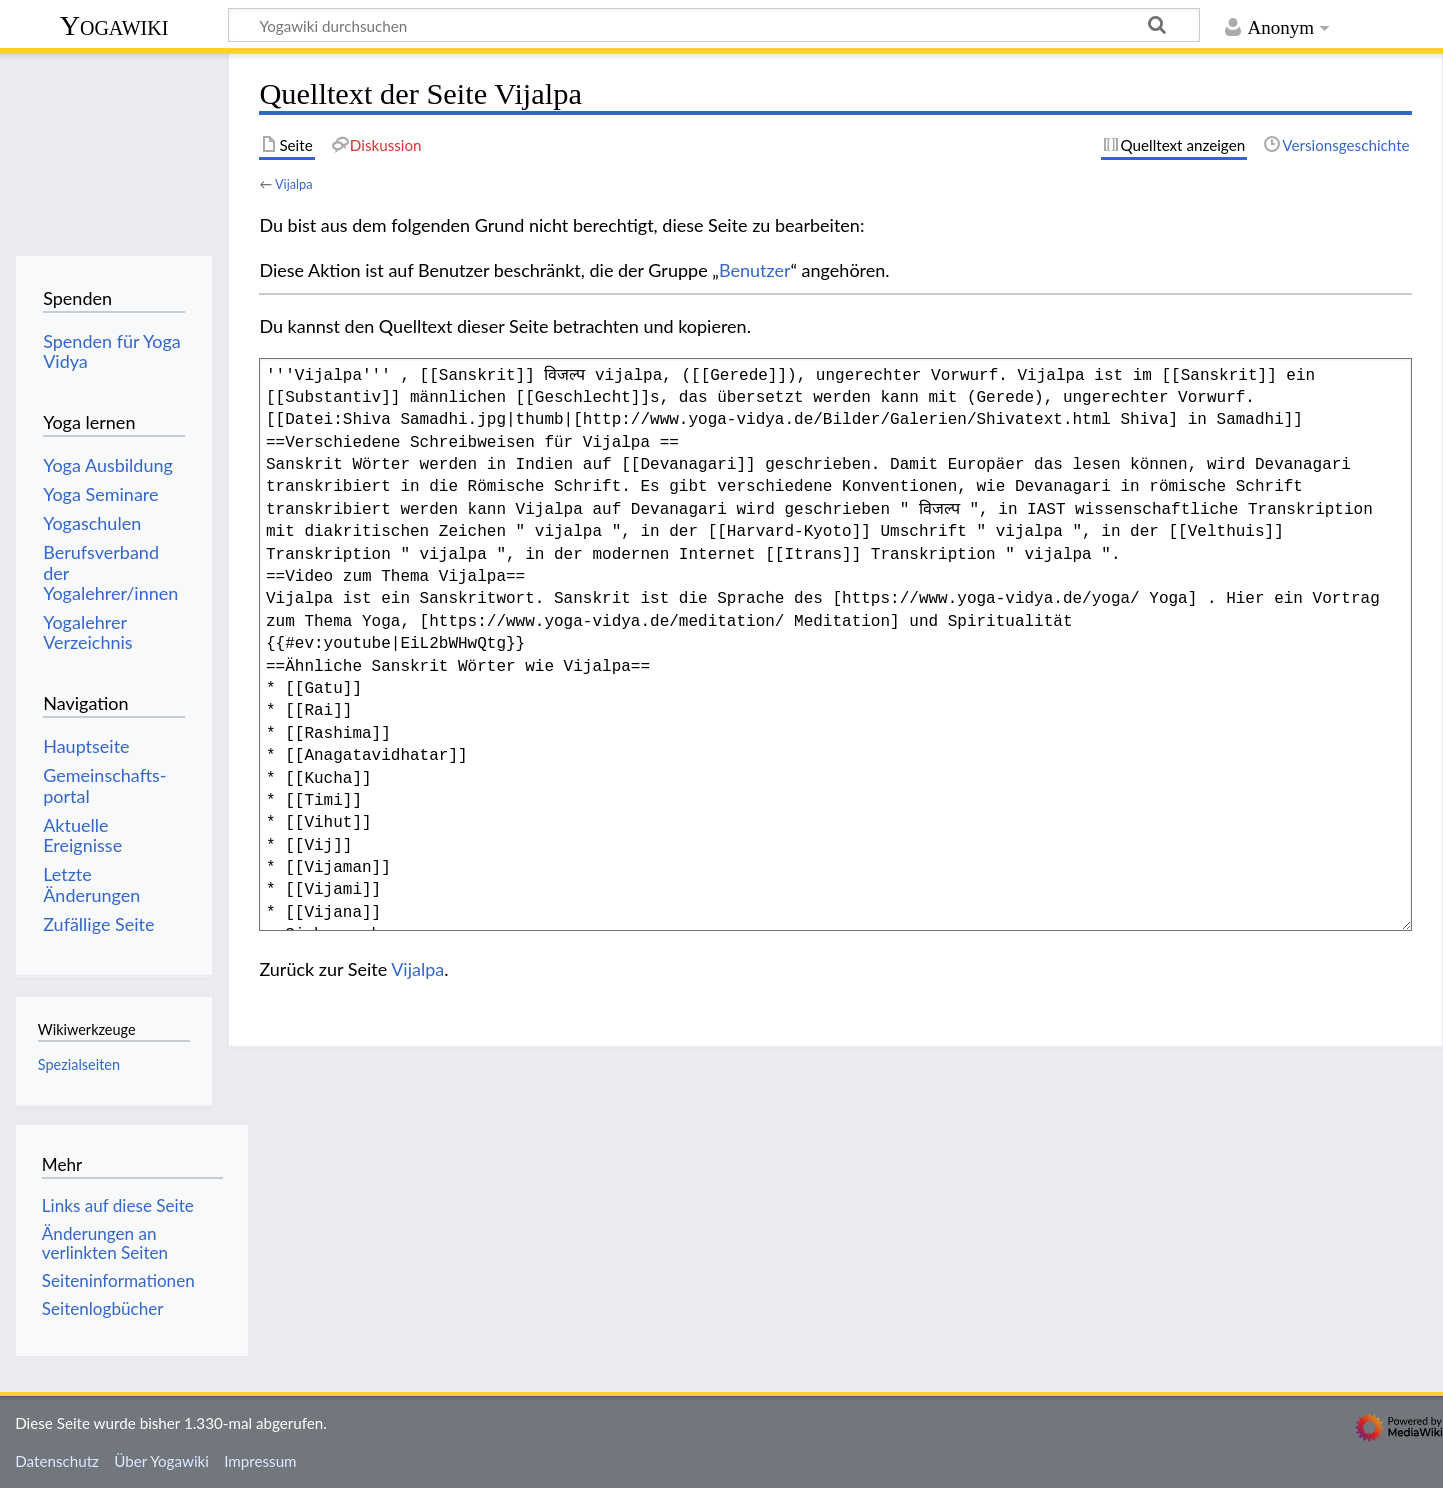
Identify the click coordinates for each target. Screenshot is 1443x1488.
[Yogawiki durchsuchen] (714, 25)
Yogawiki (114, 25)
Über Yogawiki (161, 1461)
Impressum (260, 1461)
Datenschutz (57, 1461)
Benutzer (755, 270)
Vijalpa (294, 184)
